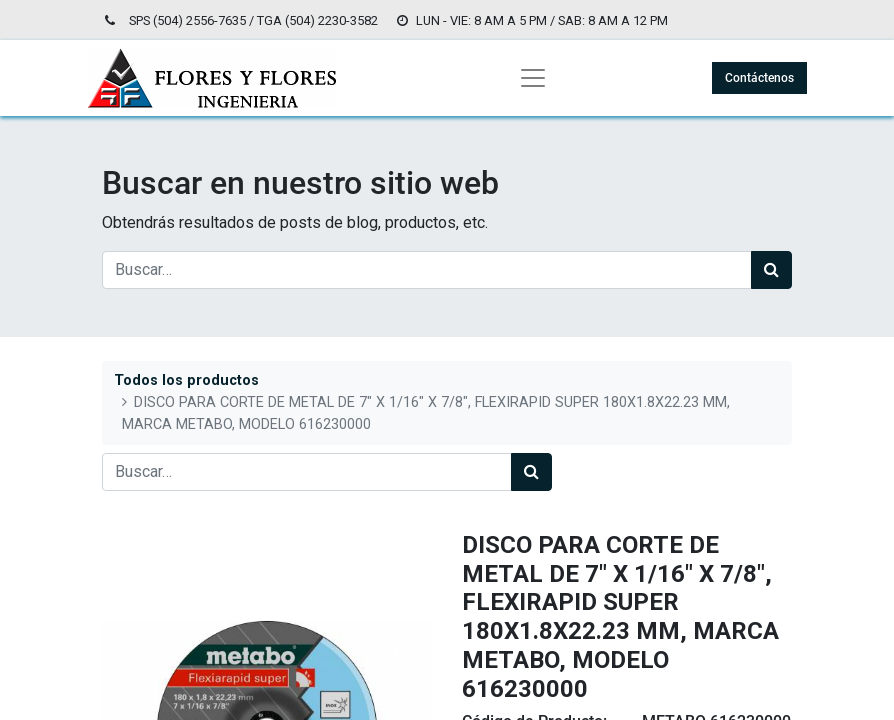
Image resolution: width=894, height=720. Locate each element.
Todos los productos (186, 380)
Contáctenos (759, 78)
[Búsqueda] (771, 270)
